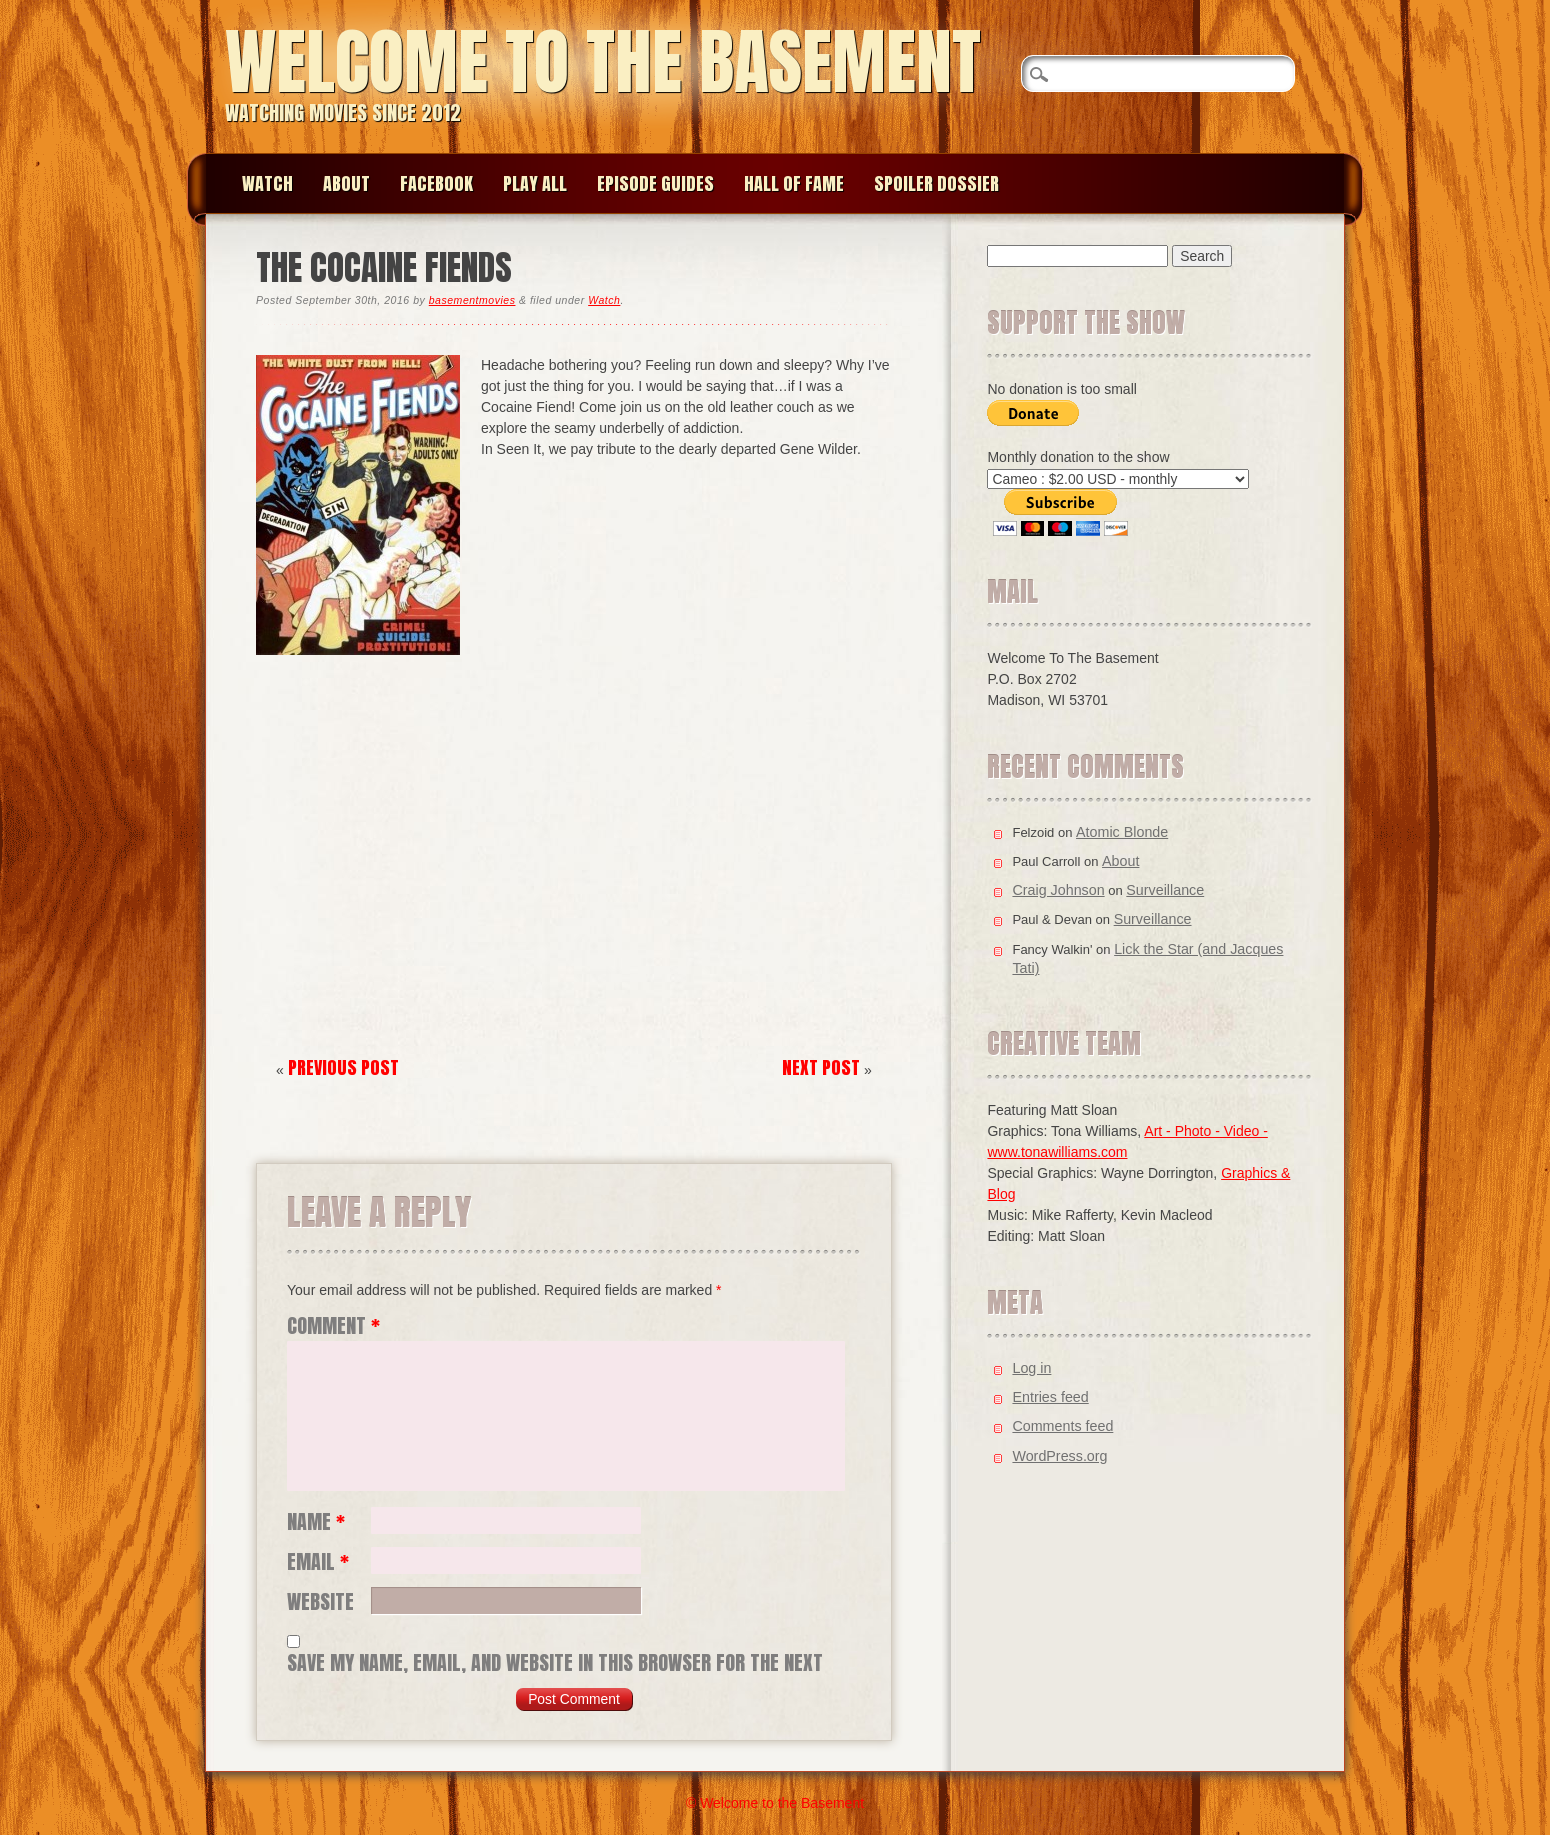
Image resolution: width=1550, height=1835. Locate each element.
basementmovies (472, 300)
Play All (535, 183)
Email (318, 1562)
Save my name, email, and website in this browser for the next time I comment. (555, 1663)
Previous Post (343, 1067)
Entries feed (1050, 1397)
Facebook (436, 183)
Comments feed (1062, 1426)
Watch (267, 183)
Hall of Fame (794, 183)
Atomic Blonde (1122, 832)
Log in (1031, 1368)
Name (316, 1522)
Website (320, 1602)
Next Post (821, 1067)
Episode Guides (655, 183)
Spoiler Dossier (936, 183)
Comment (333, 1326)
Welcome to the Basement (603, 61)
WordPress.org (1059, 1456)
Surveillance (1165, 890)
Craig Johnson (1058, 890)
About (346, 183)
